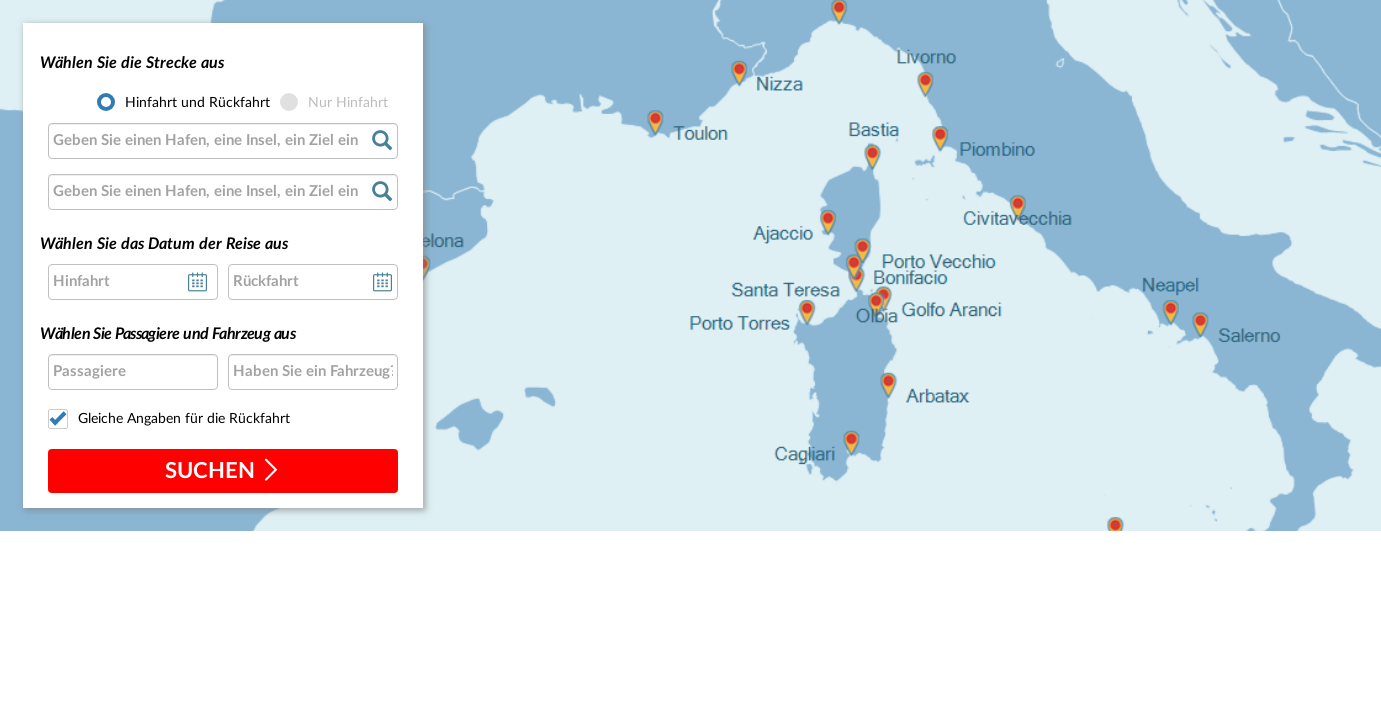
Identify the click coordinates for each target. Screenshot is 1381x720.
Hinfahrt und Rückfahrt (197, 103)
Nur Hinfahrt (348, 103)
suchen (223, 471)
